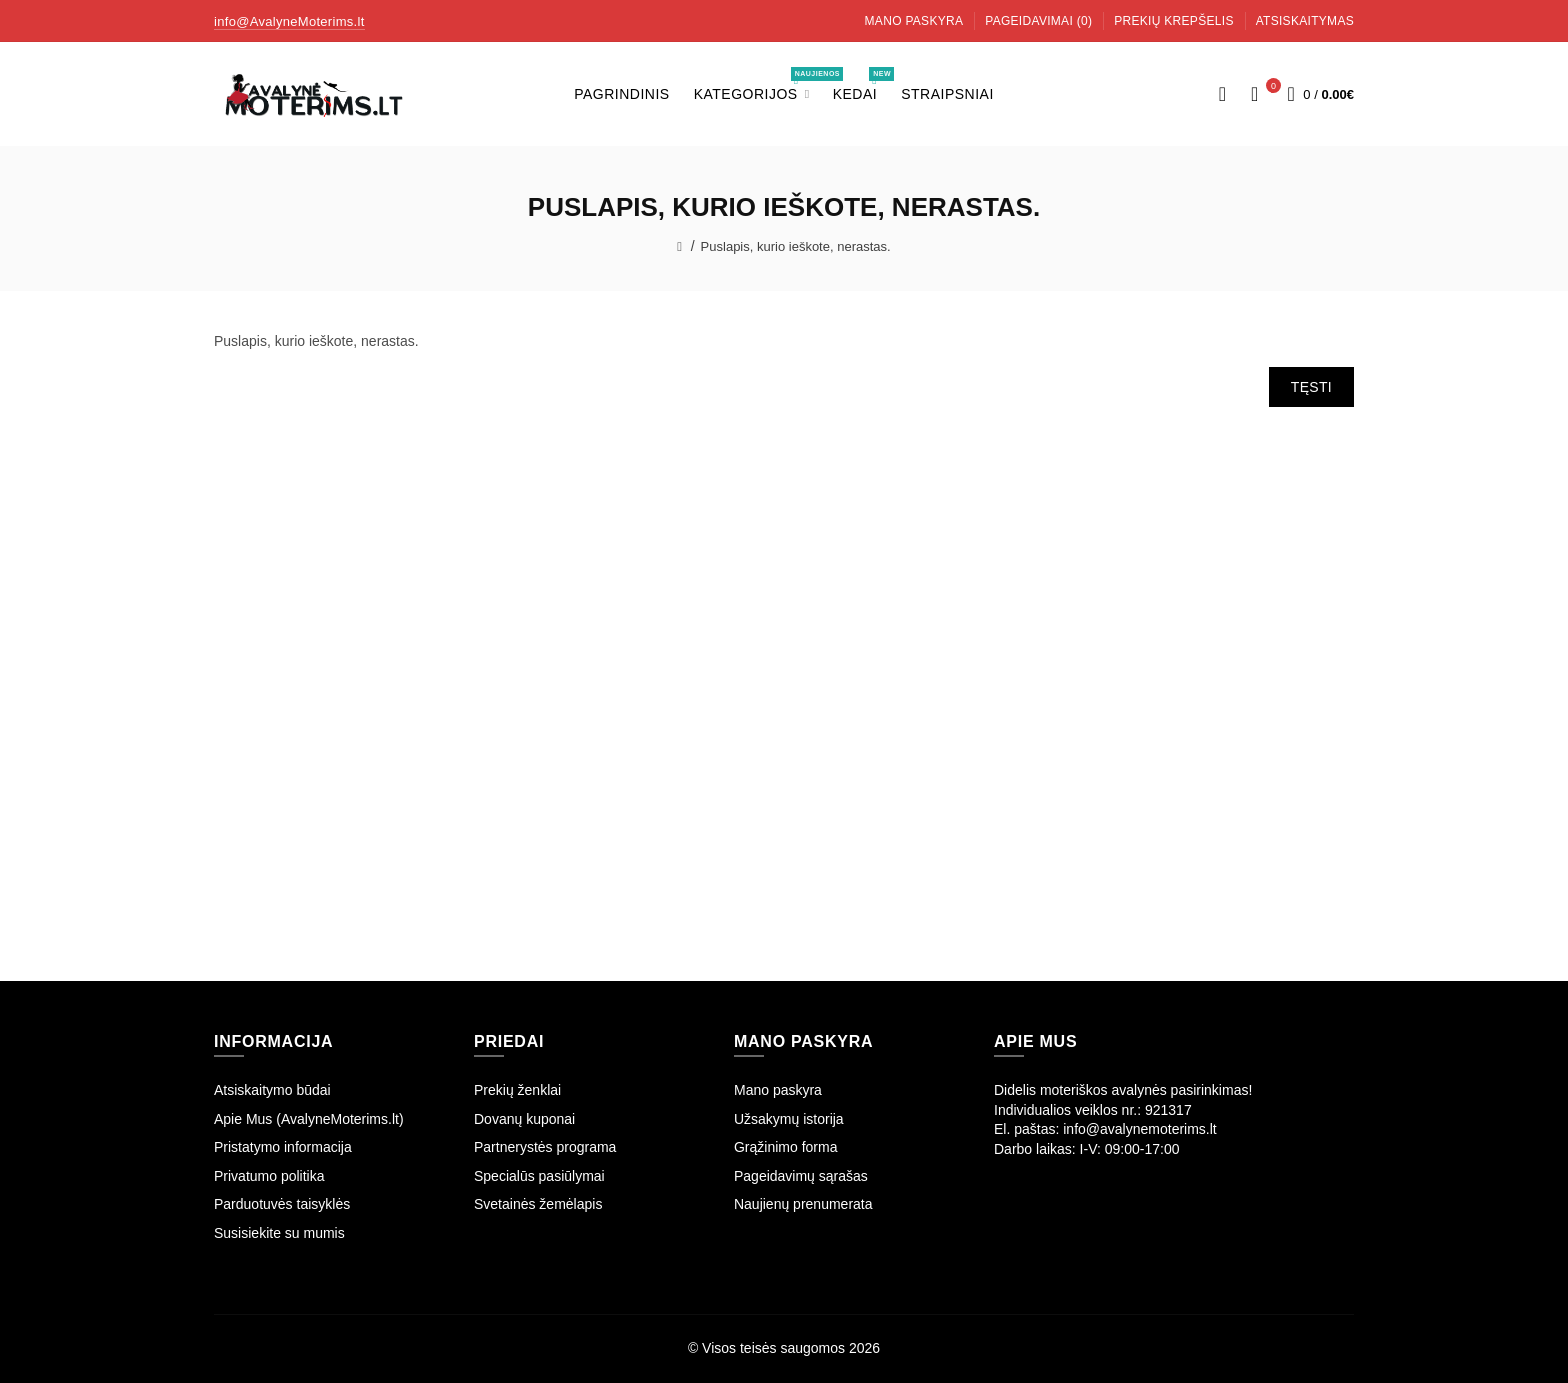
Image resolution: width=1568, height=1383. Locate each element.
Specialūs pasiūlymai (539, 1176)
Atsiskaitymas (1305, 21)
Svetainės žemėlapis (538, 1204)
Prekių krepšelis (1174, 21)
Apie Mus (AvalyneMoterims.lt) (309, 1119)
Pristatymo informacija (283, 1147)
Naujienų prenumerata (803, 1204)
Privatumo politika (269, 1176)
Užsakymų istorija (789, 1119)
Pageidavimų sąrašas (801, 1176)
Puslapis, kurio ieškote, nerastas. (796, 246)
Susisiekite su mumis (279, 1233)
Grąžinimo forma (785, 1147)
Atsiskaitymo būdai (272, 1090)
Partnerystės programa (545, 1147)
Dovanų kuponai (524, 1119)
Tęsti (1311, 387)
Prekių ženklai (517, 1090)
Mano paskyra (914, 21)
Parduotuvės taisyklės (282, 1204)
